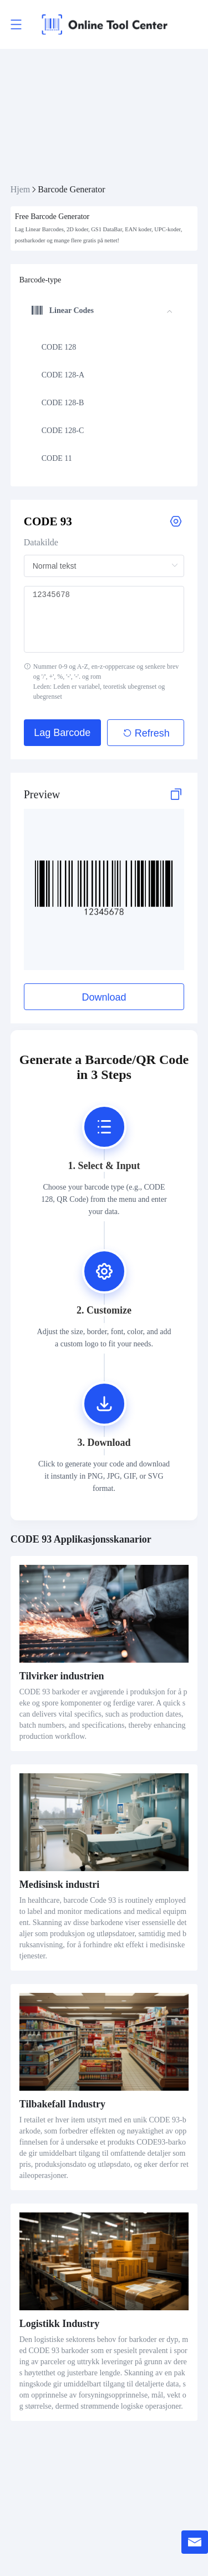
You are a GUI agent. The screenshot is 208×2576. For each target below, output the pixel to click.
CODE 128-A (63, 375)
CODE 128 (59, 347)
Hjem (21, 189)
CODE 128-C (63, 430)
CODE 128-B (63, 403)
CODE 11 (57, 458)
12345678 (104, 619)
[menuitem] (102, 347)
